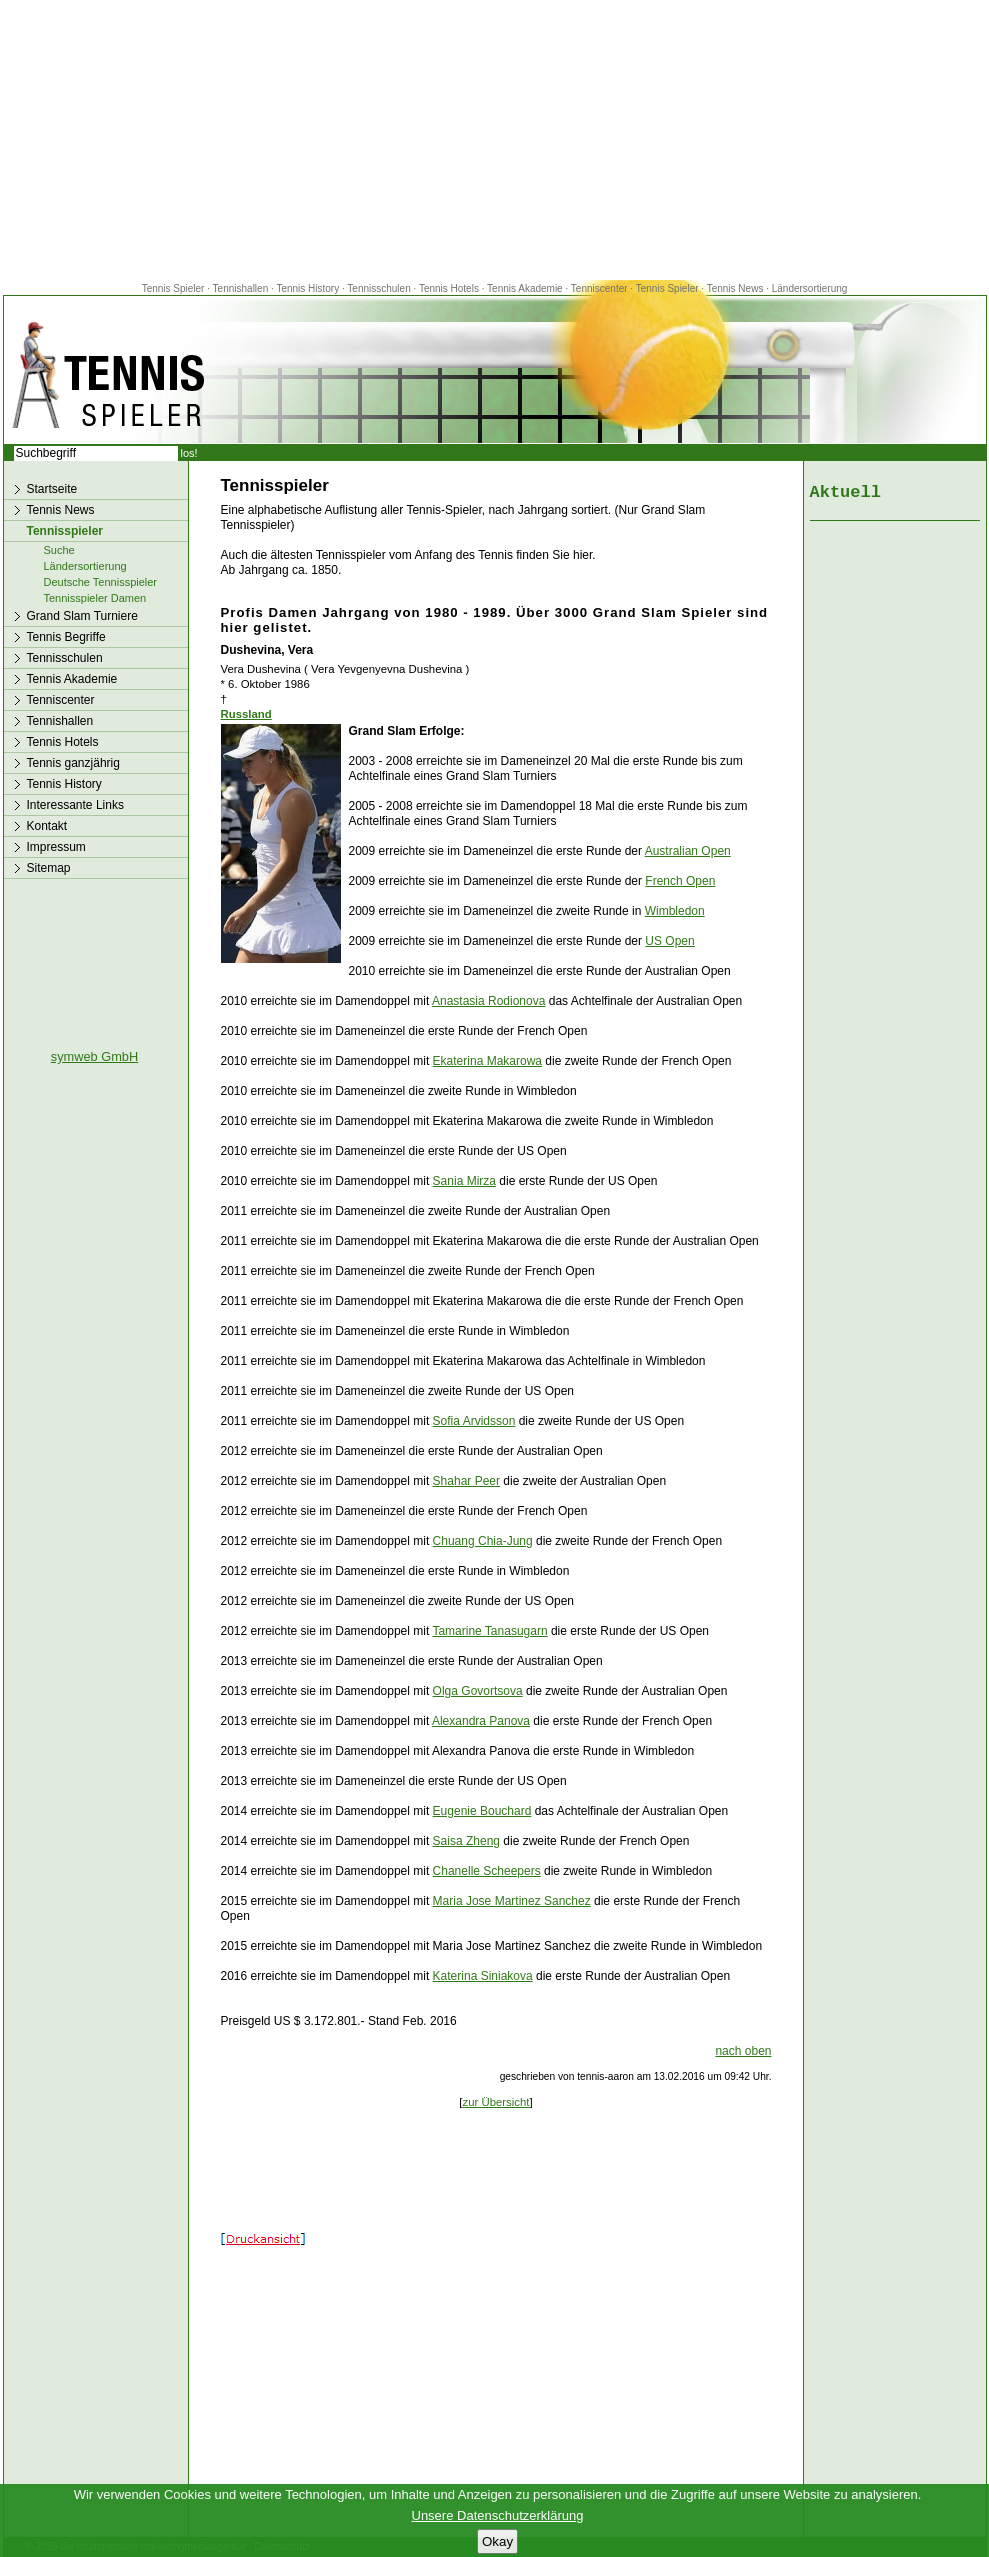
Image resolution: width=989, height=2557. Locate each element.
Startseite (52, 489)
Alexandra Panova (481, 1721)
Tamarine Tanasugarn (489, 1631)
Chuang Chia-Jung (483, 1541)
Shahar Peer (466, 1481)
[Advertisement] (495, 140)
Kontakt (47, 826)
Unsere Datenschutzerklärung (498, 2515)
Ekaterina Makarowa (487, 1061)
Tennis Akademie (526, 288)
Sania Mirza (464, 1181)
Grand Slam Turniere (82, 616)
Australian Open (688, 851)
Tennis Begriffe (66, 637)
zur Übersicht (495, 2102)
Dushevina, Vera (267, 650)
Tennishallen (242, 288)
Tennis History (307, 288)
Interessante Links (75, 805)
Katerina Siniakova (483, 1976)
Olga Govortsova (478, 1691)
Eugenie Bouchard (482, 1811)
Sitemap (49, 868)
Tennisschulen (378, 288)
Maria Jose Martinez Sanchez (512, 1901)
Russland (246, 714)
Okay (497, 2541)
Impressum (56, 847)
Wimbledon (675, 911)
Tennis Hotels (450, 288)
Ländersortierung (810, 288)
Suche (59, 550)
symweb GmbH (94, 1056)
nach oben (743, 2051)
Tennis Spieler (173, 288)
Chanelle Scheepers (487, 1871)
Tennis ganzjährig (73, 763)
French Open (680, 881)
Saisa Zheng (466, 1841)
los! (189, 453)
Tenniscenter (599, 288)
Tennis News (735, 288)
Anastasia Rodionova (488, 1001)
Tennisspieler (65, 531)
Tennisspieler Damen (95, 598)
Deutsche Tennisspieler (101, 582)
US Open (669, 941)
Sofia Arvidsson (474, 1421)
